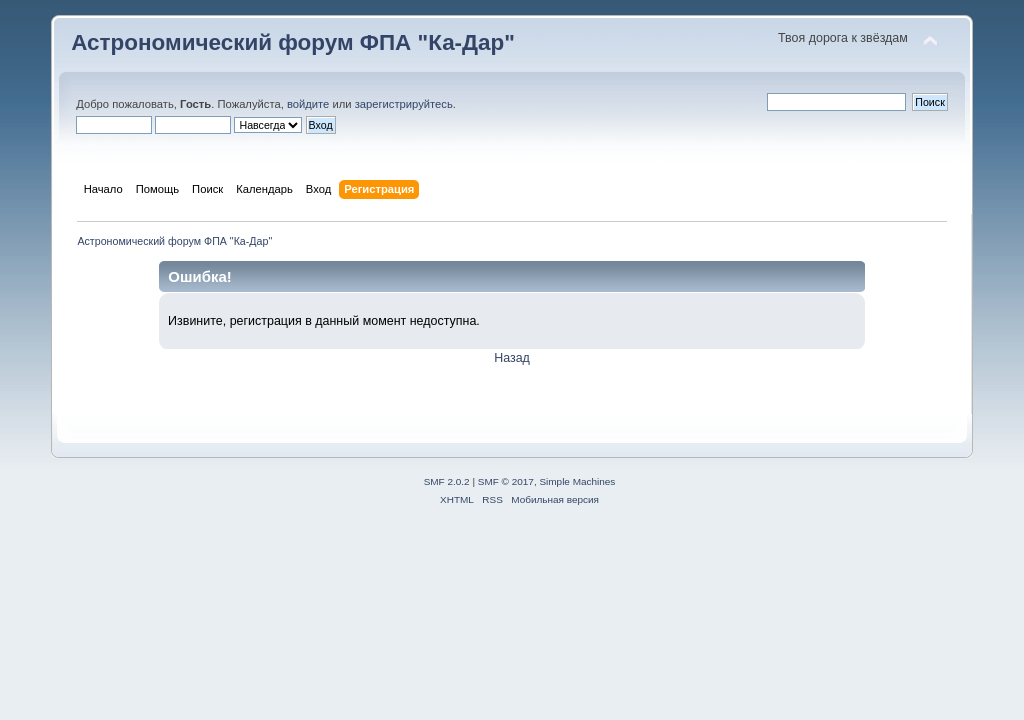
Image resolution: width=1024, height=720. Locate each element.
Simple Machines (577, 481)
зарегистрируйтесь (404, 104)
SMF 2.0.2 (447, 481)
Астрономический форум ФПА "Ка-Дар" (293, 42)
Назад (512, 358)
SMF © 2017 (506, 481)
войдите (308, 104)
